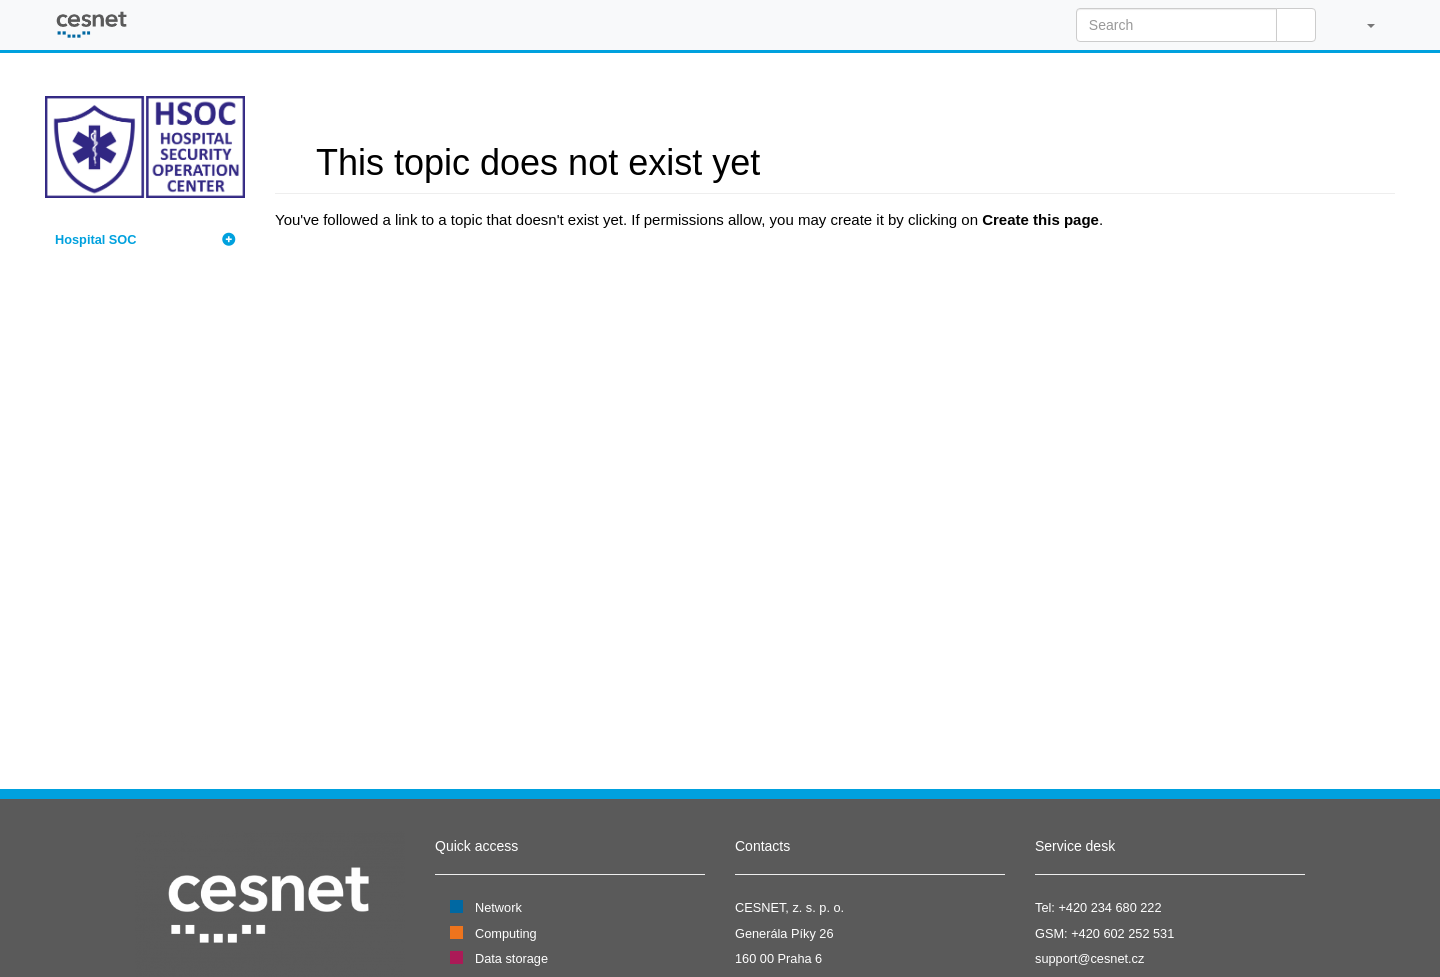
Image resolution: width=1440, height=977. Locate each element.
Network (498, 907)
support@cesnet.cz (1089, 958)
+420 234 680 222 (1109, 907)
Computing (506, 933)
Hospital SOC (95, 239)
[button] (1360, 25)
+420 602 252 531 (1122, 933)
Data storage (511, 958)
